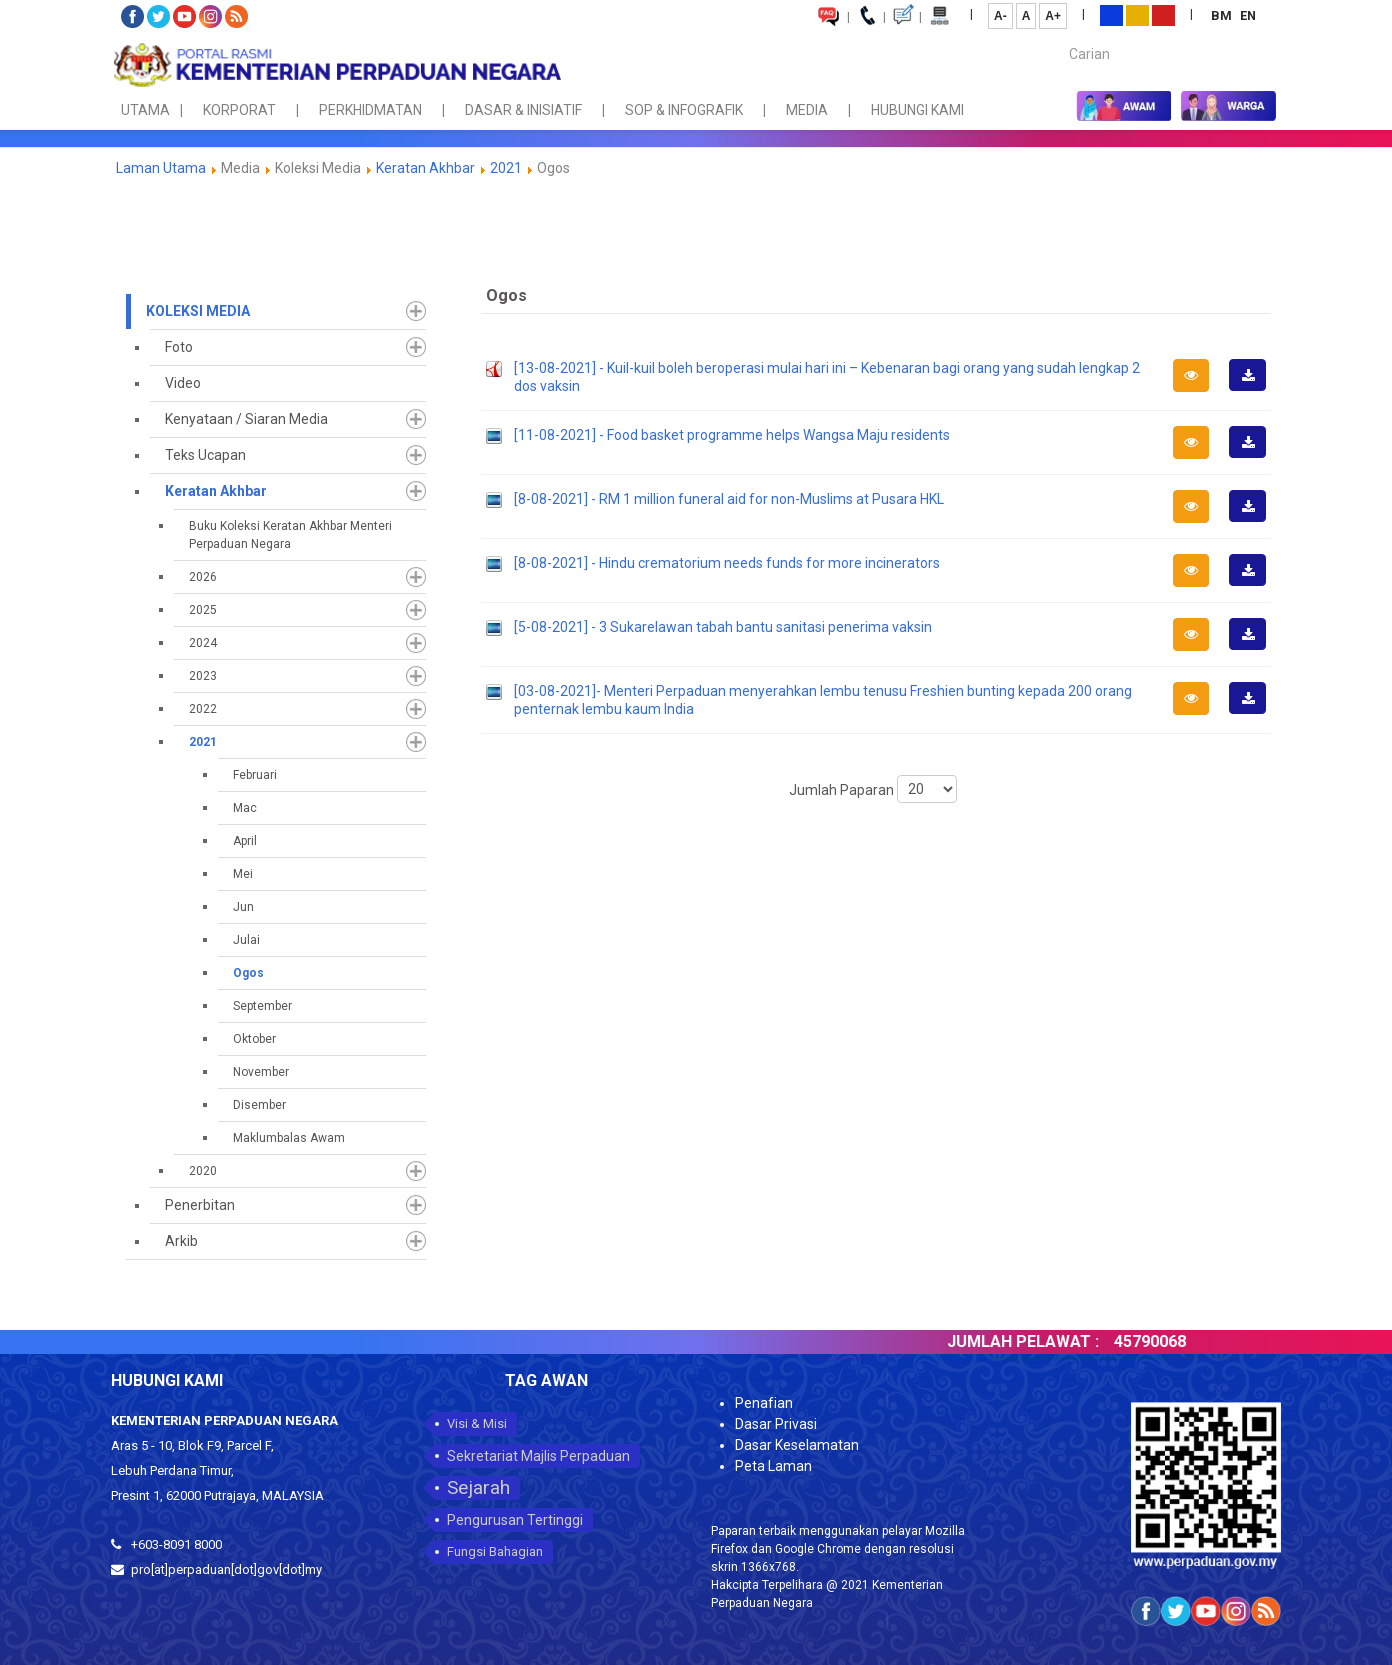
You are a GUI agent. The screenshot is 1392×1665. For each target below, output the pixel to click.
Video (183, 383)
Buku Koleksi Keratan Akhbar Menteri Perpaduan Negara (290, 535)
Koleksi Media (198, 311)
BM (1223, 15)
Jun (243, 907)
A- (1000, 16)
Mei (243, 874)
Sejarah (478, 1487)
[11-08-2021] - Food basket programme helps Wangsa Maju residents (732, 435)
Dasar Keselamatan (797, 1445)
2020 (203, 1171)
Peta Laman (773, 1466)
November (261, 1072)
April (245, 841)
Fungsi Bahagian (495, 1551)
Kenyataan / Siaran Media (246, 419)
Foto (179, 347)
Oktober (254, 1039)
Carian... (1059, 36)
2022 (203, 709)
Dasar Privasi (776, 1424)
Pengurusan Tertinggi (515, 1520)
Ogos (248, 973)
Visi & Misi (477, 1423)
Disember (259, 1105)
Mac (245, 808)
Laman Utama (161, 168)
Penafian (764, 1403)
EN (1248, 15)
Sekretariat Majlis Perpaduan (538, 1456)
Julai (246, 940)
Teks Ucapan (205, 455)
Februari (255, 775)
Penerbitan (200, 1205)
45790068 (1177, 1341)
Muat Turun (1254, 390)
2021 (506, 168)
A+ (1053, 16)
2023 (203, 676)
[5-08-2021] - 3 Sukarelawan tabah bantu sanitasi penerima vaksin (723, 627)
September (262, 1006)
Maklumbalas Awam (289, 1138)
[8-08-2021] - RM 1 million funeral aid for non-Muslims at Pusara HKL (729, 499)
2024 (203, 643)
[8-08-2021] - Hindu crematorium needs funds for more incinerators (727, 563)
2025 (203, 610)
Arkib (181, 1241)
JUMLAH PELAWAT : (1050, 1341)
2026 (203, 577)
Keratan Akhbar (427, 168)
